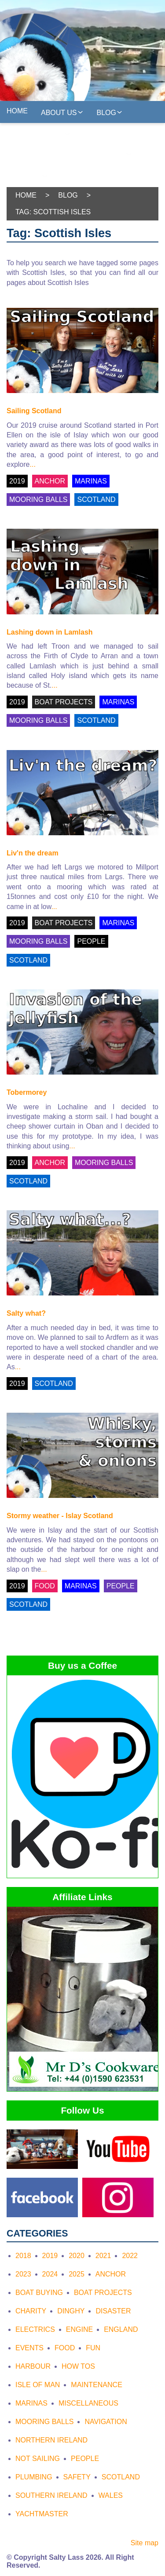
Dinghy (70, 2311)
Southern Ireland (51, 2495)
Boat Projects (103, 2292)
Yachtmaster (41, 2514)
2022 (130, 2255)
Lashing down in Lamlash (50, 632)
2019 (17, 481)
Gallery (100, 133)
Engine (79, 2329)
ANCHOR (50, 481)
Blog (110, 111)
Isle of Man (37, 2384)
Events (29, 2348)
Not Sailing (37, 2458)
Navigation (105, 2421)
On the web (83, 175)
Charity (30, 2311)
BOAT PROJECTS (64, 702)
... (32, 464)
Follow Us (108, 154)
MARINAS (91, 481)
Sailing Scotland (34, 411)
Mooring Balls (44, 2421)
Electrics (35, 2329)
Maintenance (96, 2384)
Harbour (33, 2366)
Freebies (27, 175)
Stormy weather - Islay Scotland (60, 1515)
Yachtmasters (38, 133)
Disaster (113, 2311)
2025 (76, 2274)
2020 (76, 2255)
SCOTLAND (96, 499)
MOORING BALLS (38, 499)
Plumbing (33, 2477)
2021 (103, 2255)
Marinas (31, 2403)
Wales (111, 2495)
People (85, 2458)
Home (17, 111)
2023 (23, 2274)
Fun (93, 2348)
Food (65, 2348)
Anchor (110, 2274)
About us (62, 111)
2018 (23, 2255)
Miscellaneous (88, 2403)
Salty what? (26, 1313)
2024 (50, 2274)
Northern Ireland (51, 2440)
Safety (77, 2477)
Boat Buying (39, 2292)
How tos (78, 2366)
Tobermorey (27, 1092)
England (121, 2329)
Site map (144, 2543)
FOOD (45, 1586)
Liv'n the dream (33, 853)
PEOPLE (91, 941)
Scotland (121, 2477)
